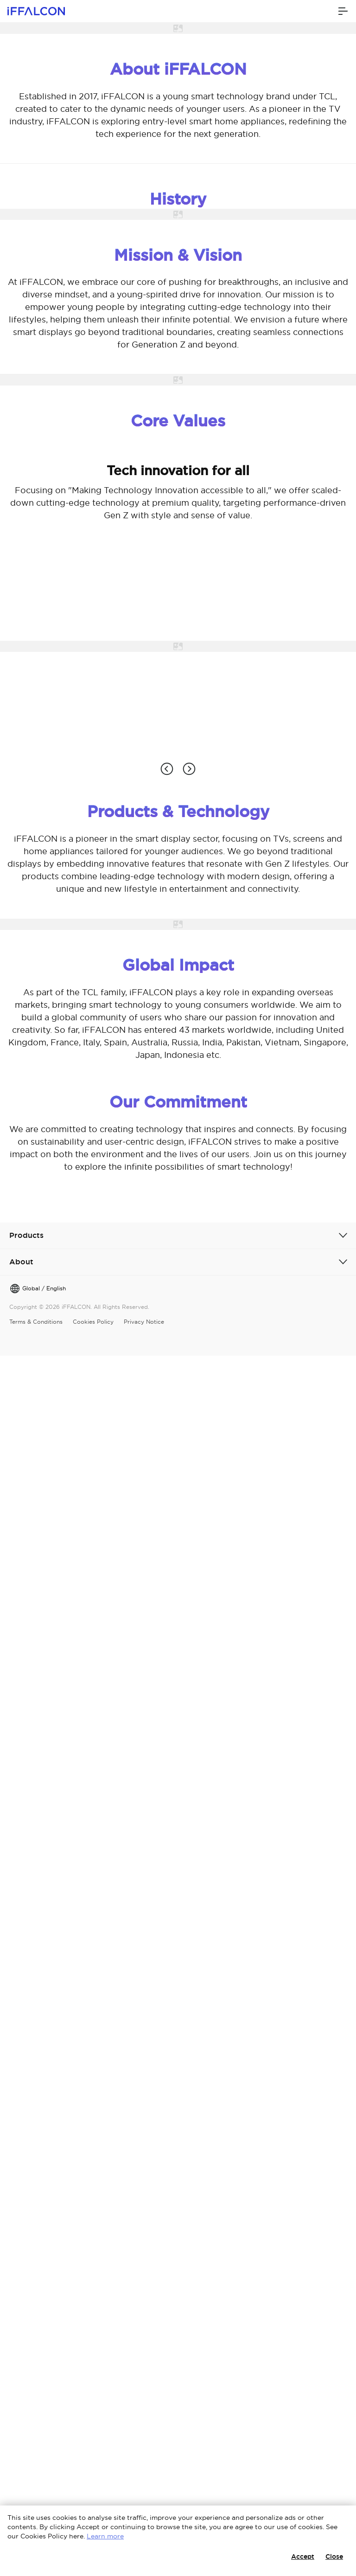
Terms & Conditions (36, 1321)
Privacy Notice (144, 1321)
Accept (302, 2556)
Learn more (105, 2536)
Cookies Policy (93, 1321)
